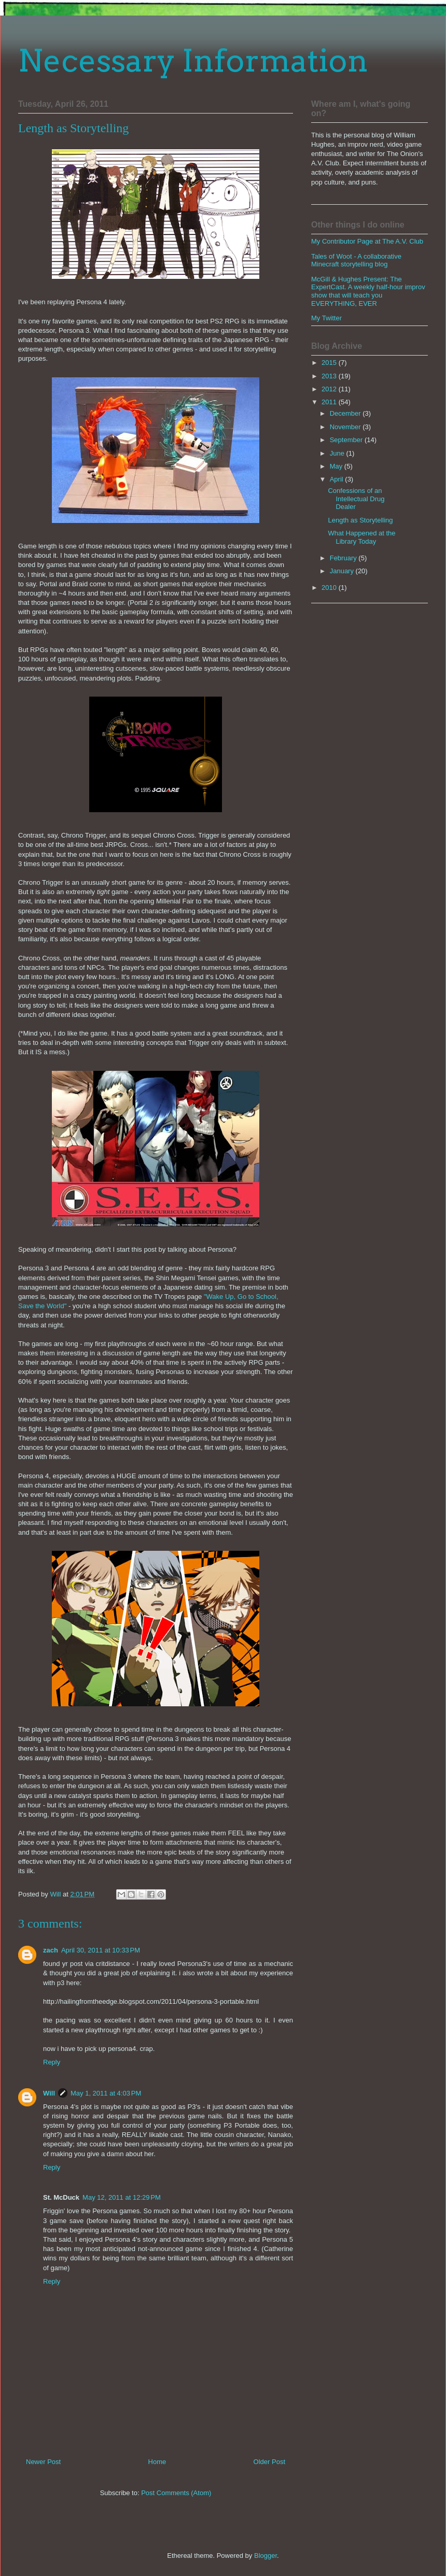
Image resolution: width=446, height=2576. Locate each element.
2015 (330, 362)
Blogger (265, 2555)
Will (49, 2093)
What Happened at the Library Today (361, 537)
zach (50, 1950)
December (346, 413)
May (337, 466)
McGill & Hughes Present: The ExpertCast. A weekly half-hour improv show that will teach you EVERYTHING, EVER (368, 291)
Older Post (269, 2462)
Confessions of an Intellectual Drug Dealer (356, 499)
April (337, 479)
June (338, 453)
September (347, 440)
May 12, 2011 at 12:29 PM (121, 2197)
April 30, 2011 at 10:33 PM (100, 1950)
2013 (330, 376)
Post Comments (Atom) (176, 2493)
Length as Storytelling (360, 520)
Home (157, 2462)
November (346, 427)
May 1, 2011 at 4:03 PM (106, 2093)
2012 (330, 389)
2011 (330, 402)
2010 (330, 587)
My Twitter (326, 318)
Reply (51, 2062)
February (344, 558)
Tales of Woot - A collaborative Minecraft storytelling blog (356, 260)
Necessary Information (193, 60)
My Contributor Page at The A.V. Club (367, 241)
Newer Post (43, 2462)
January (343, 571)
